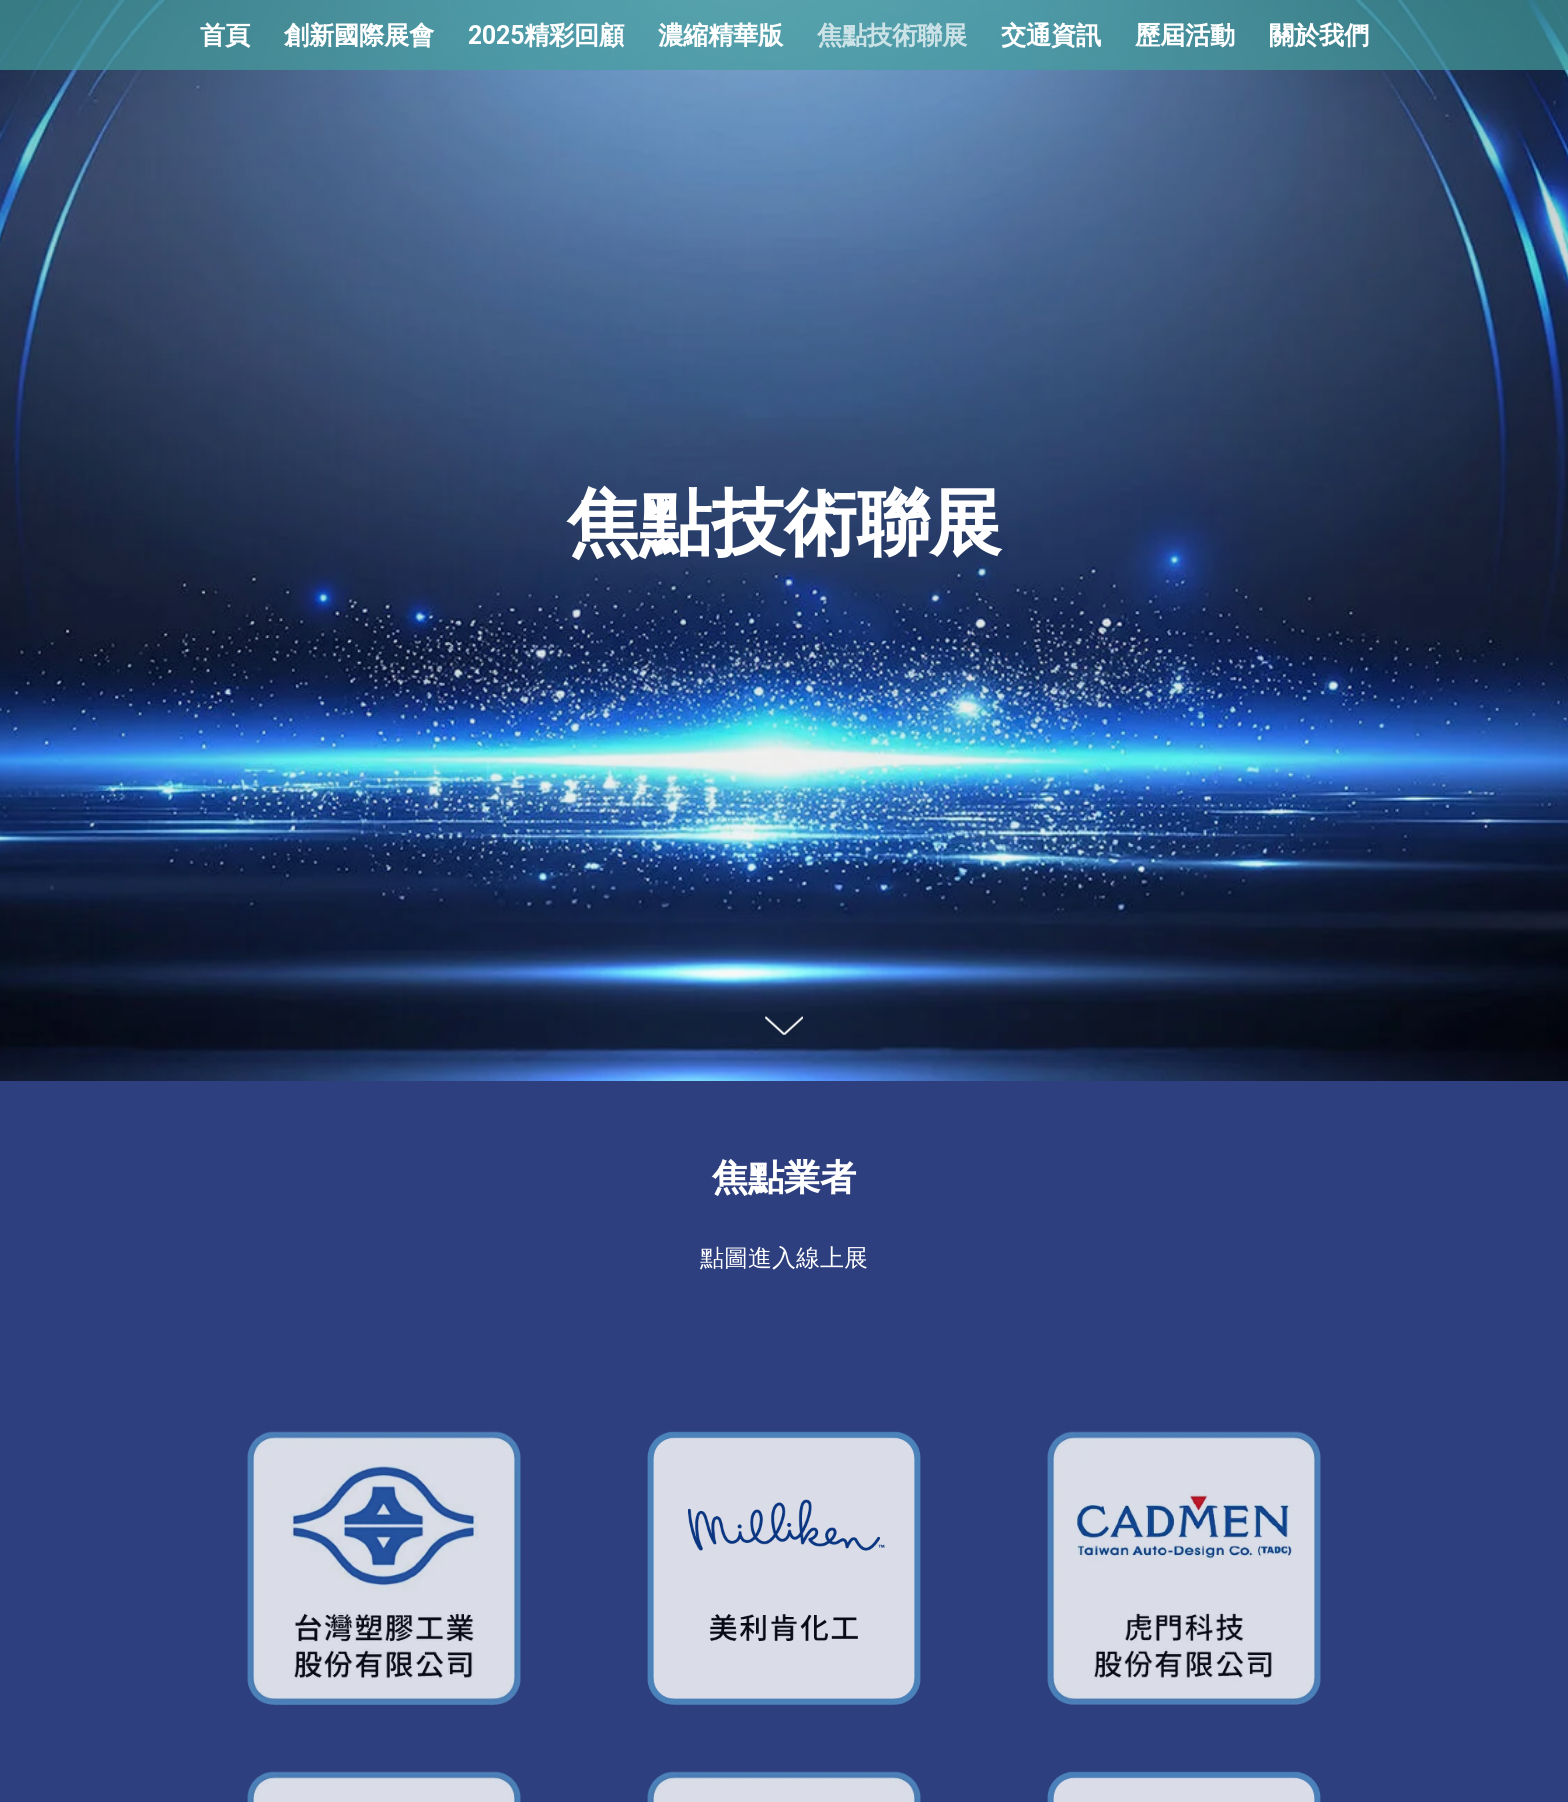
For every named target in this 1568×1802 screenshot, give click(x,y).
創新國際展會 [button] (359, 35)
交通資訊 (1051, 35)
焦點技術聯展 (892, 35)
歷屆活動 (1185, 35)
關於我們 (1319, 35)
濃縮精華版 (720, 35)
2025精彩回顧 (546, 35)
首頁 (225, 35)
